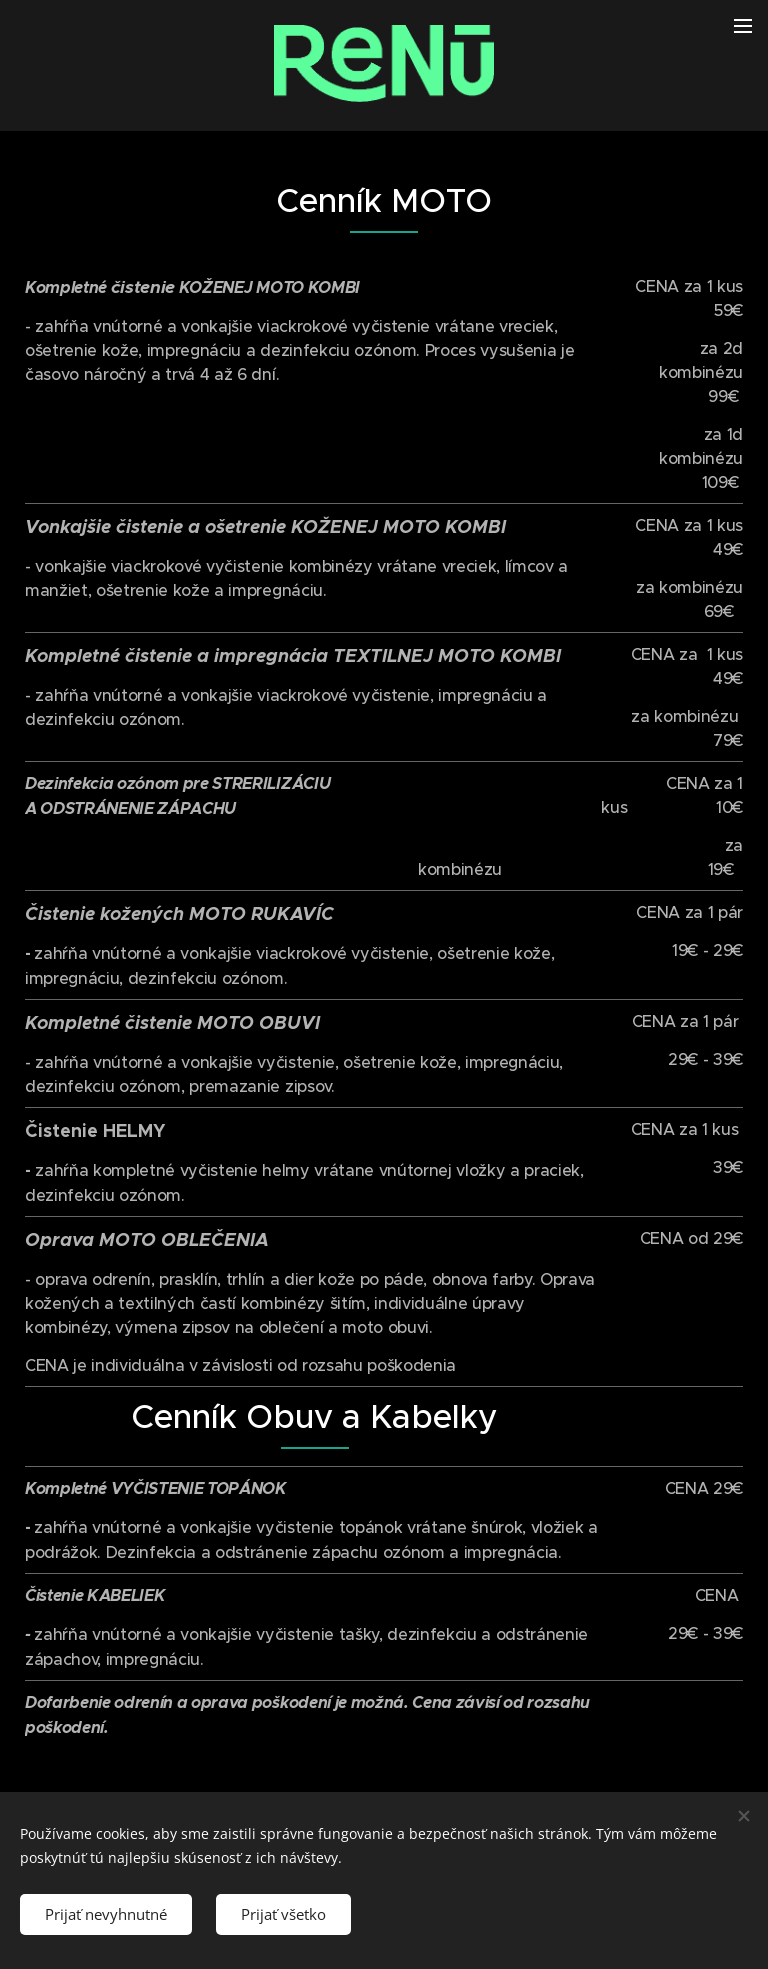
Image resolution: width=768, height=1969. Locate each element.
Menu (743, 26)
